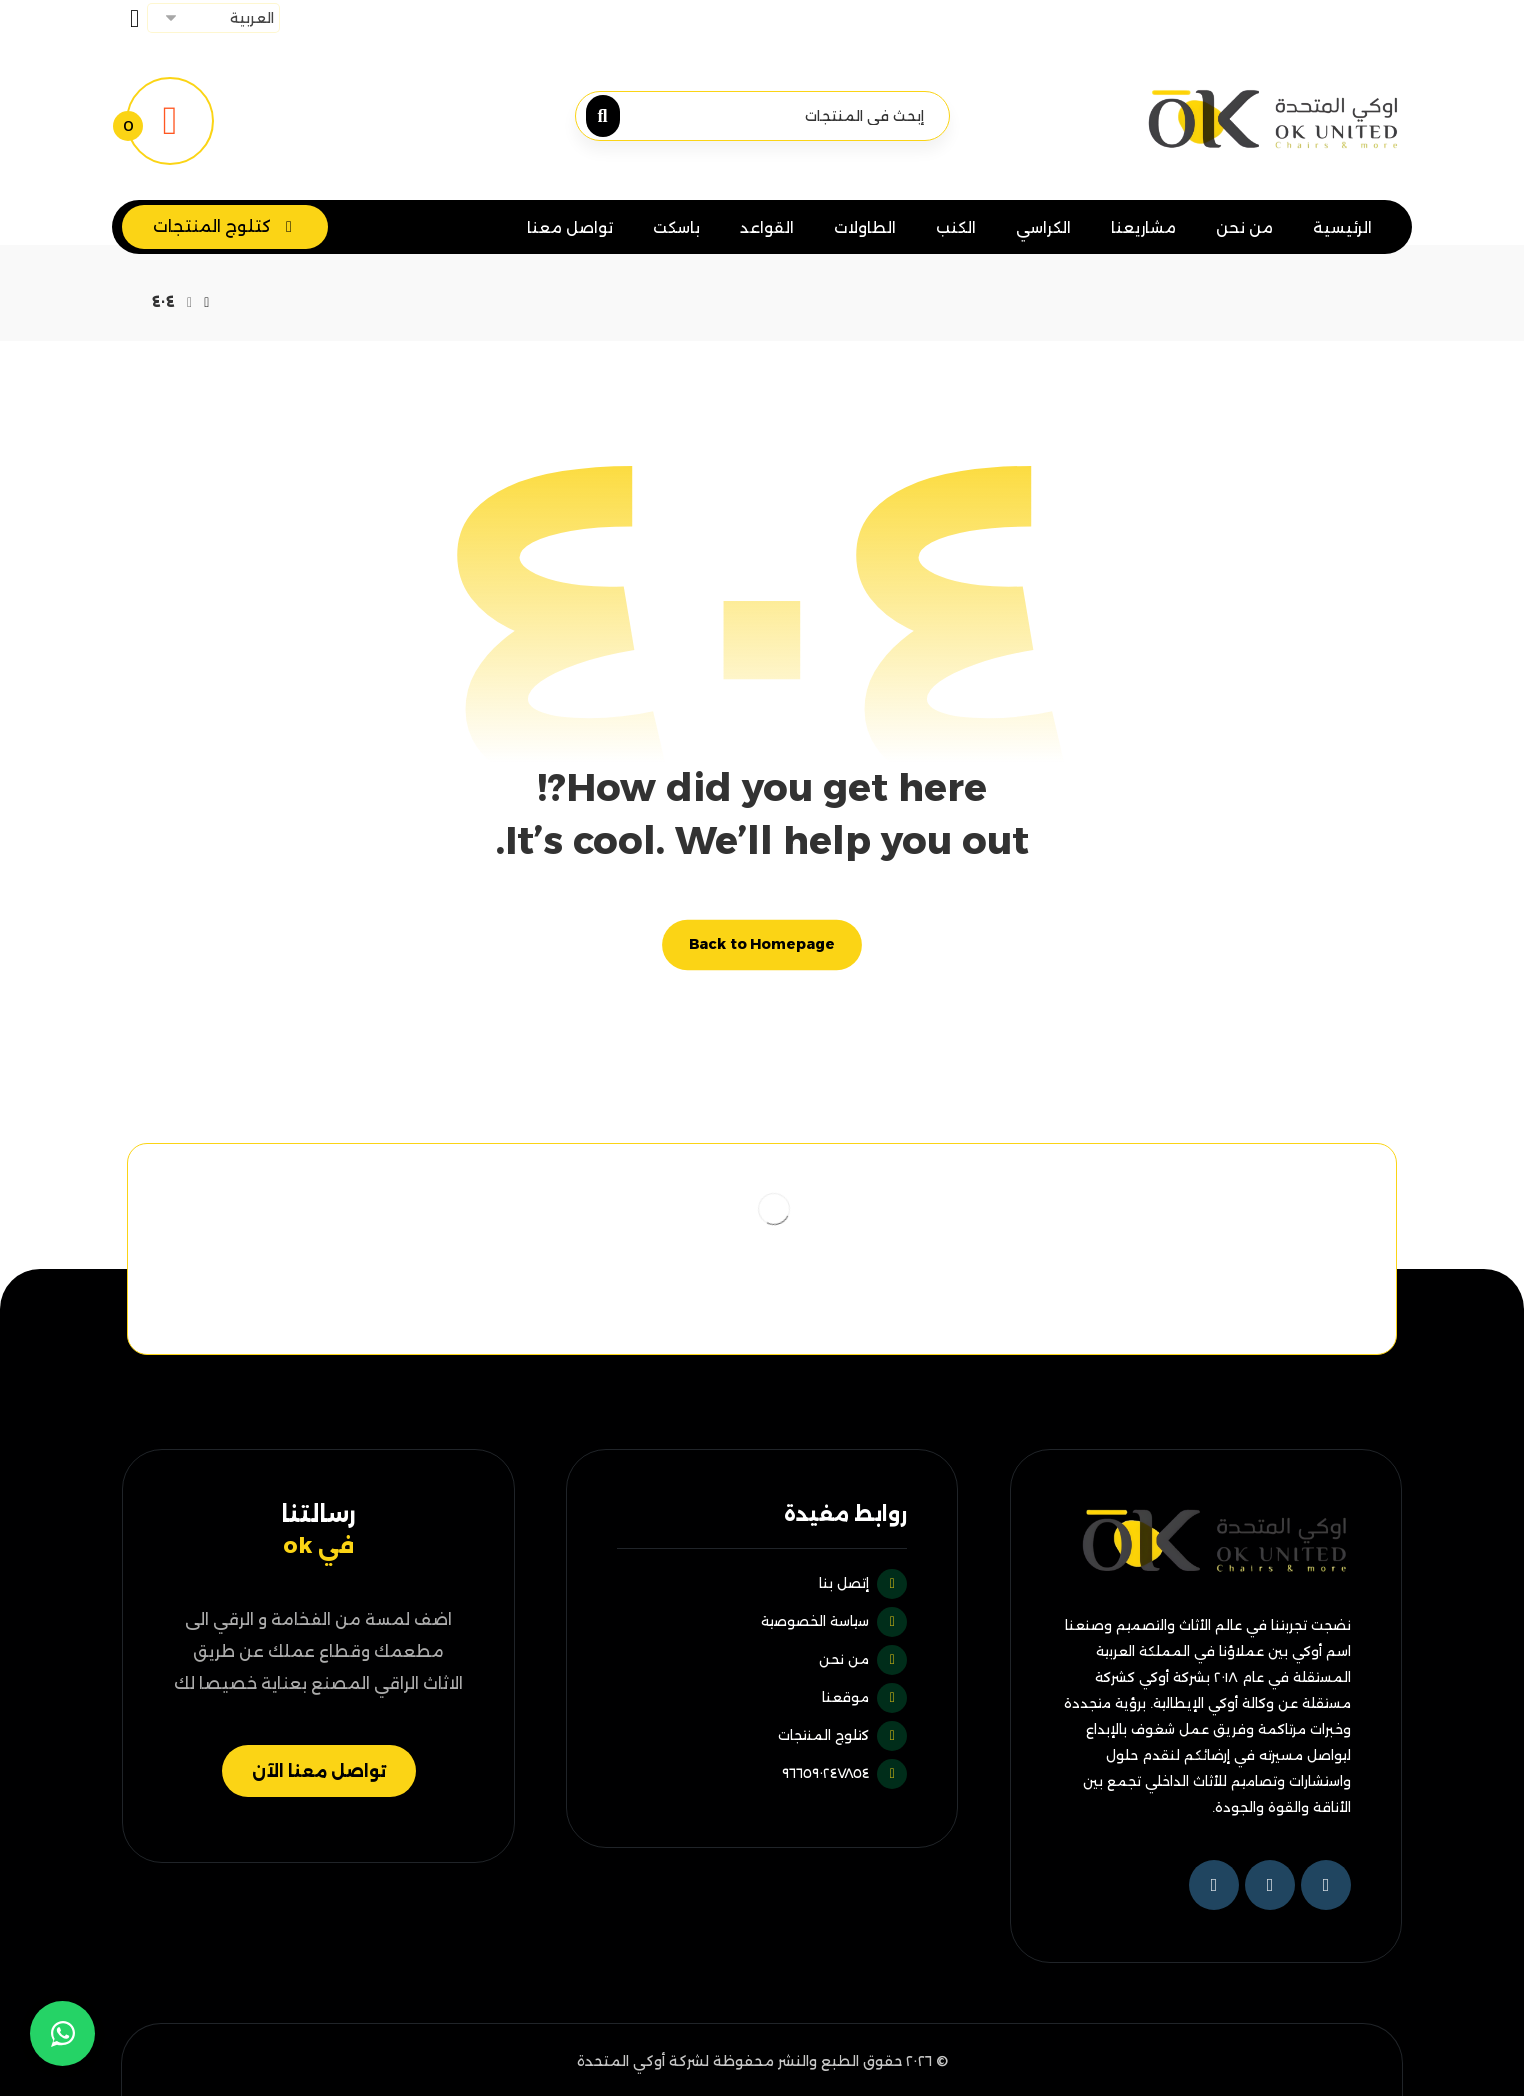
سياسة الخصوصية (834, 1621)
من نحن (863, 1659)
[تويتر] (1270, 1885)
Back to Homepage (762, 944)
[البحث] (608, 116)
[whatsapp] (62, 2033)
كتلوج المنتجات (842, 1735)
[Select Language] (213, 18)
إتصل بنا (863, 1583)
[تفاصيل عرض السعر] (170, 119)
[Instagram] (1214, 1885)
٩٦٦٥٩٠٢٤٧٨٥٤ (844, 1773)
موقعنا (864, 1697)
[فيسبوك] (1326, 1885)
